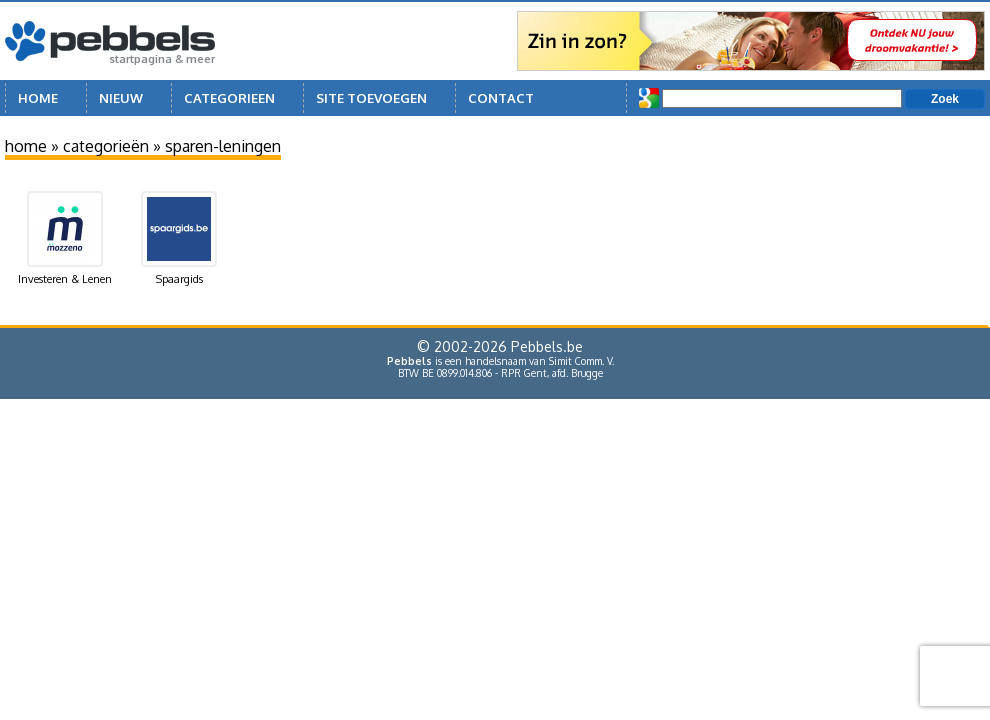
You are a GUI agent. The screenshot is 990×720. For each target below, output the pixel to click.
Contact (501, 98)
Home (38, 98)
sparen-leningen (223, 146)
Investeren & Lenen (65, 238)
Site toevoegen (371, 98)
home (26, 146)
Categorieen (229, 98)
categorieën (106, 146)
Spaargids (179, 238)
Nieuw (121, 98)
